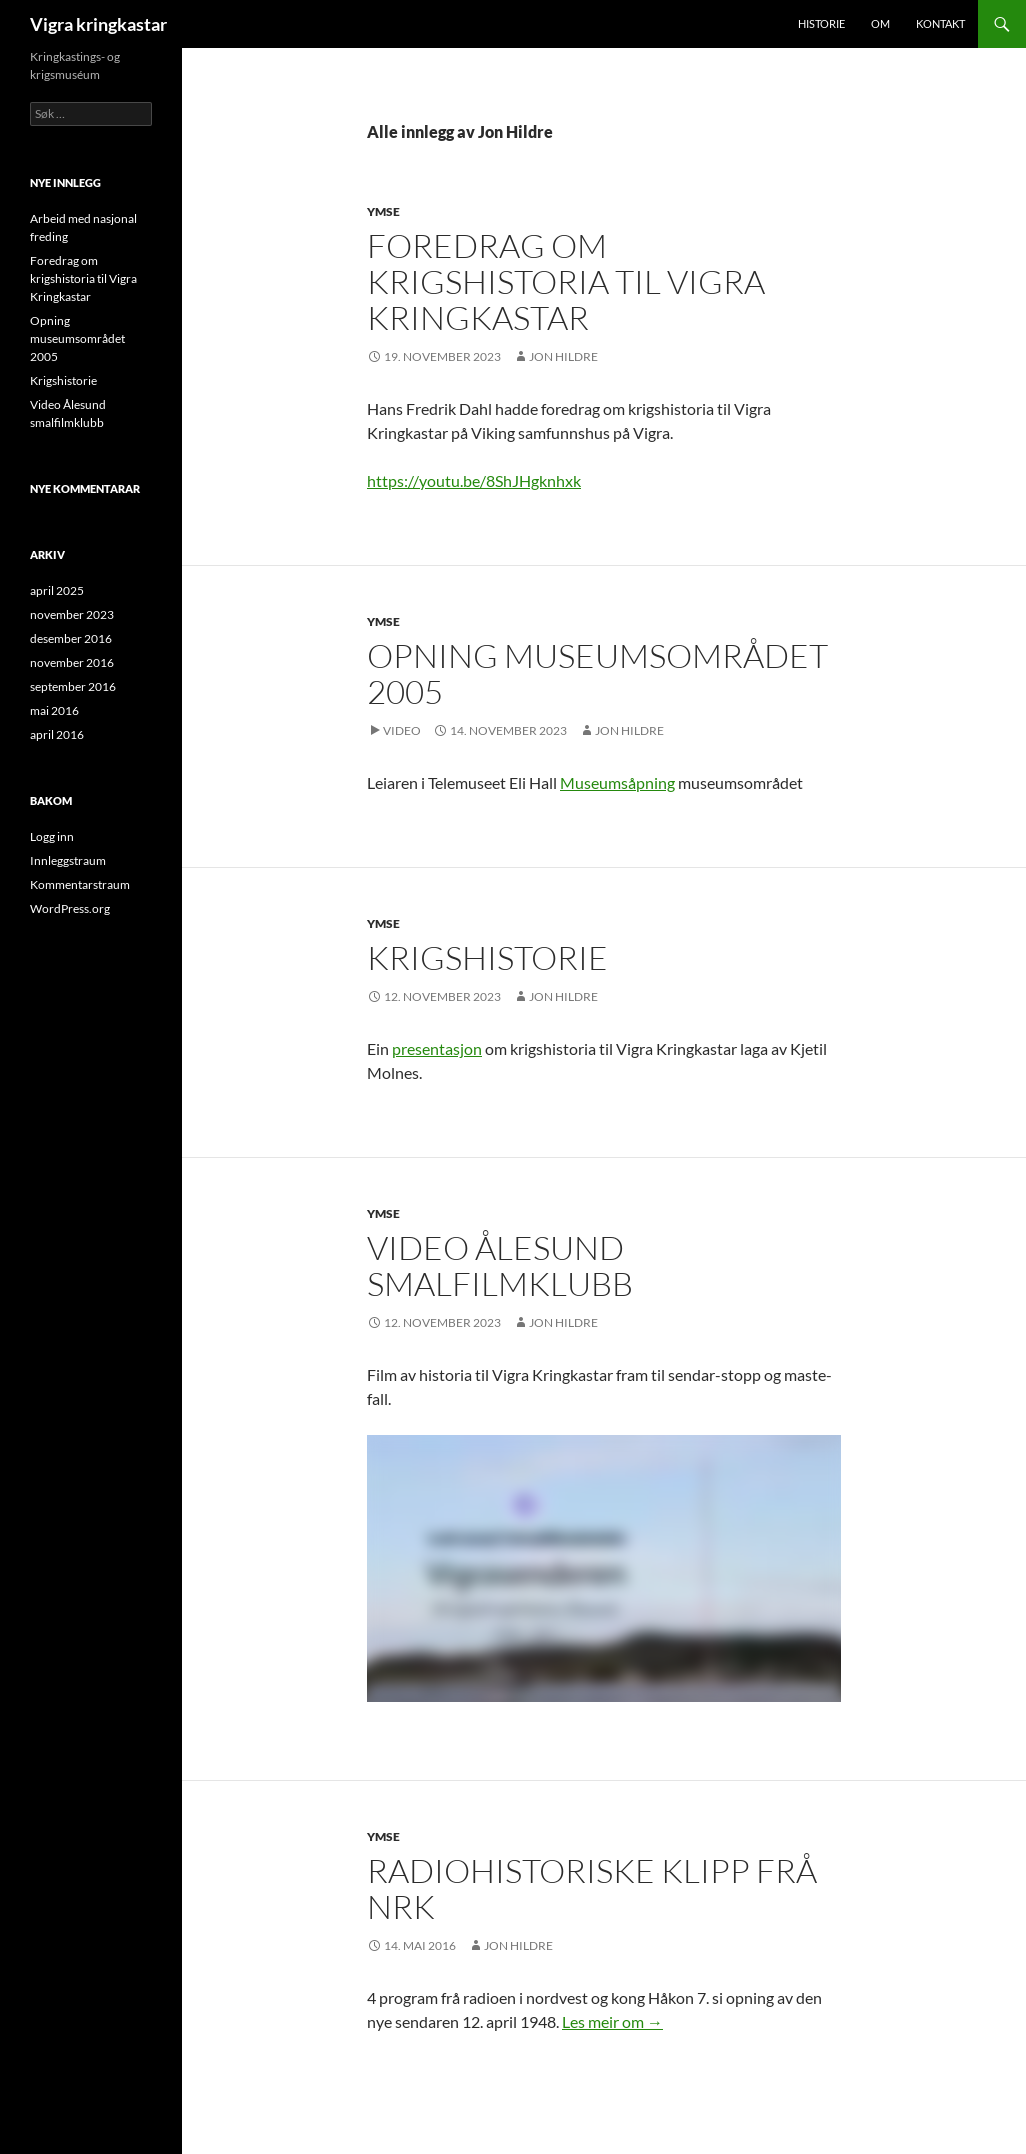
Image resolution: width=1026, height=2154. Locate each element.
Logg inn (52, 836)
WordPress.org (70, 908)
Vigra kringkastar (98, 24)
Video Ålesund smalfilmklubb (500, 1265)
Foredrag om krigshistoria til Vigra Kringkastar (566, 281)
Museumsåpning (617, 782)
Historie (821, 23)
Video (402, 730)
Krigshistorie (487, 957)
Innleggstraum (68, 860)
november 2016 (72, 662)
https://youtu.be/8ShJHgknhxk (474, 480)
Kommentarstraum (80, 884)
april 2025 (57, 590)
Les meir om (612, 2021)
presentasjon (437, 1048)
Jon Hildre (563, 356)
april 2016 (57, 734)
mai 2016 (54, 710)
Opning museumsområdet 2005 (597, 673)
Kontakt (940, 23)
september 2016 (73, 686)
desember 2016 (71, 638)
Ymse (383, 211)
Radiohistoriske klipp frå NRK (592, 1888)
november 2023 (72, 614)
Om (880, 23)
